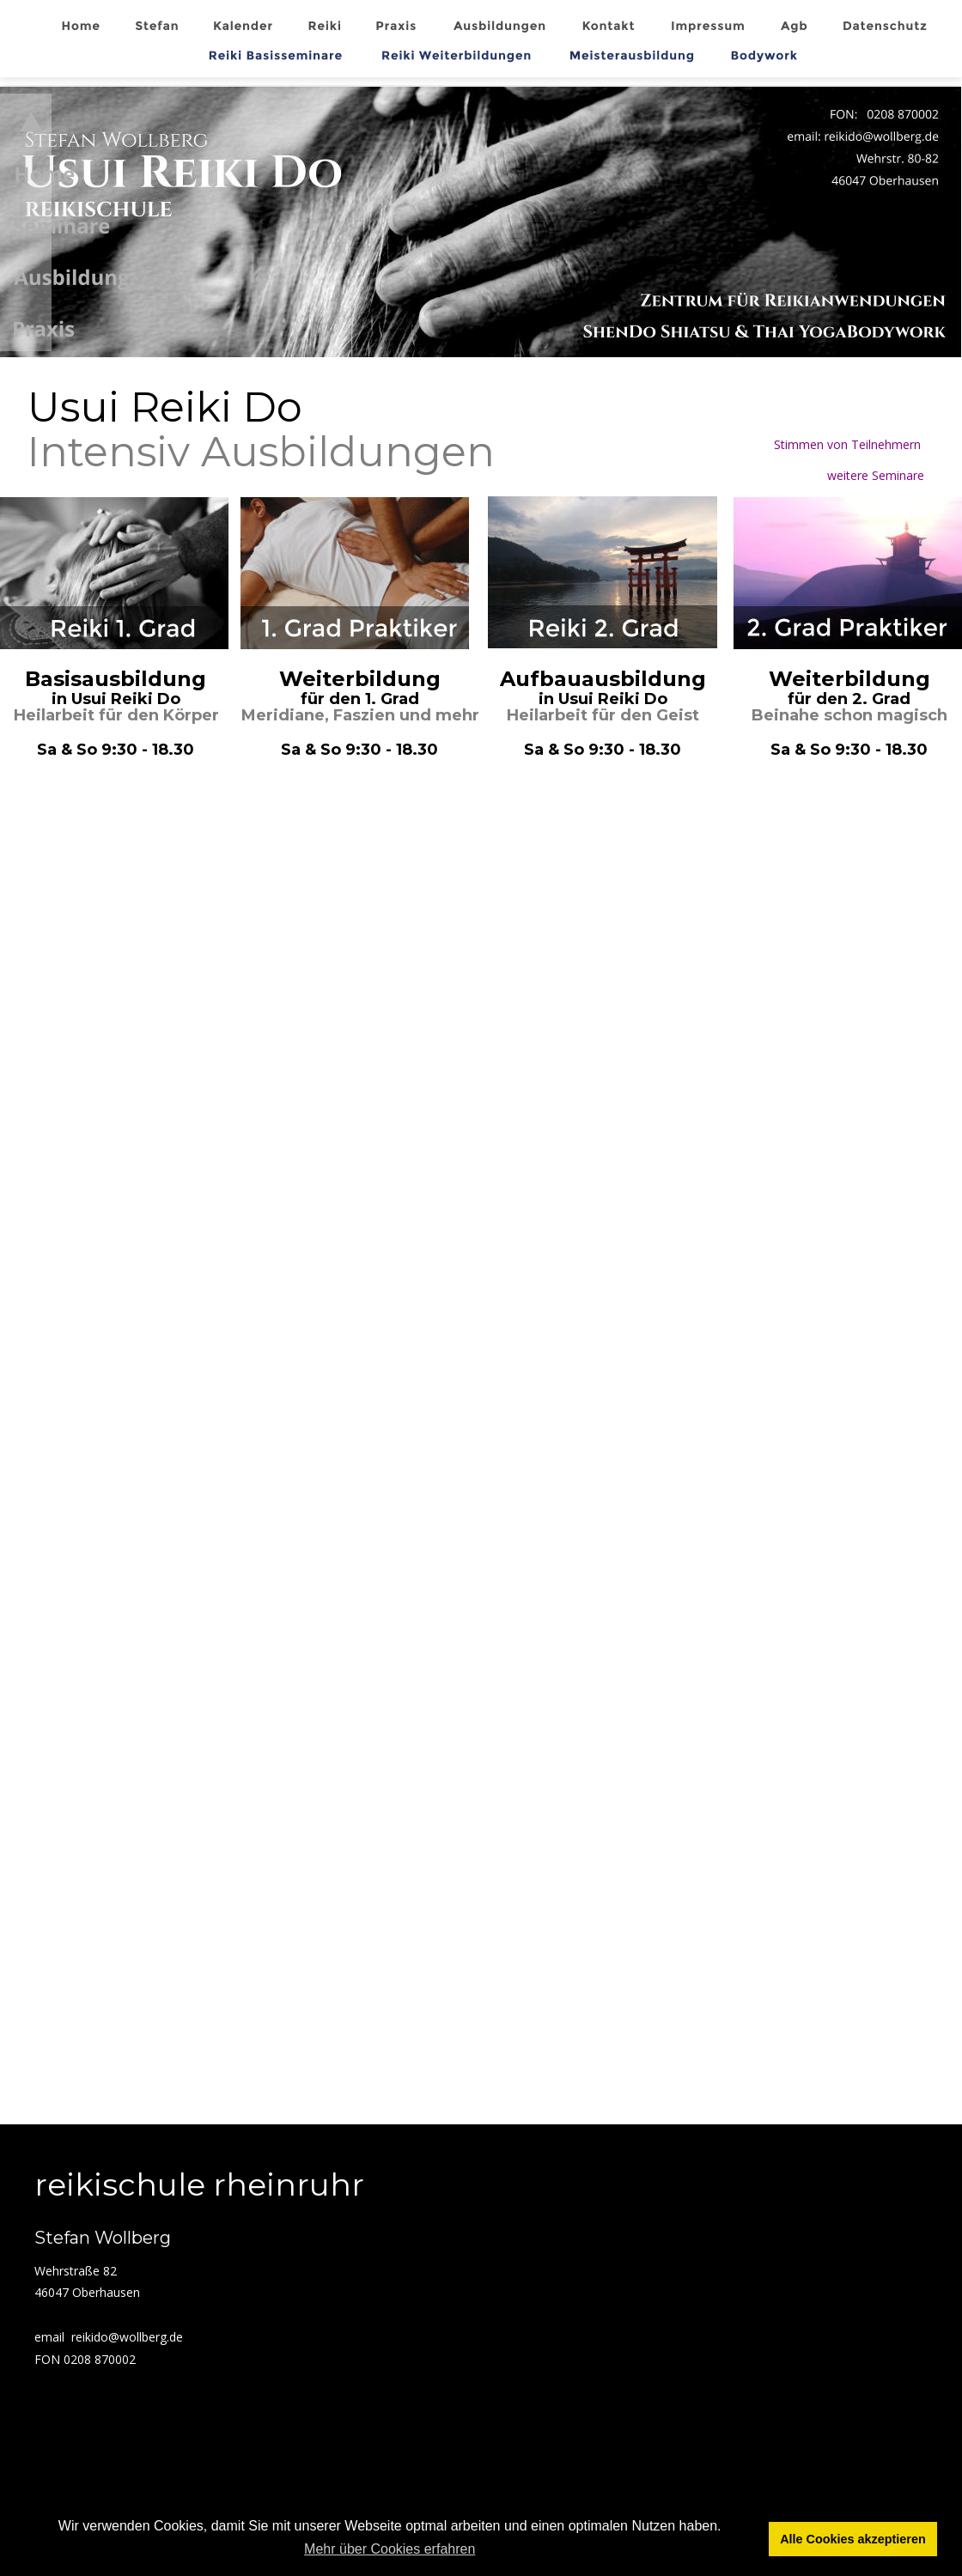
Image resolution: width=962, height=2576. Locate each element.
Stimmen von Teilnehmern (851, 444)
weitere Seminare (877, 475)
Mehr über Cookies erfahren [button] (389, 2549)
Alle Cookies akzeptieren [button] (853, 2539)
